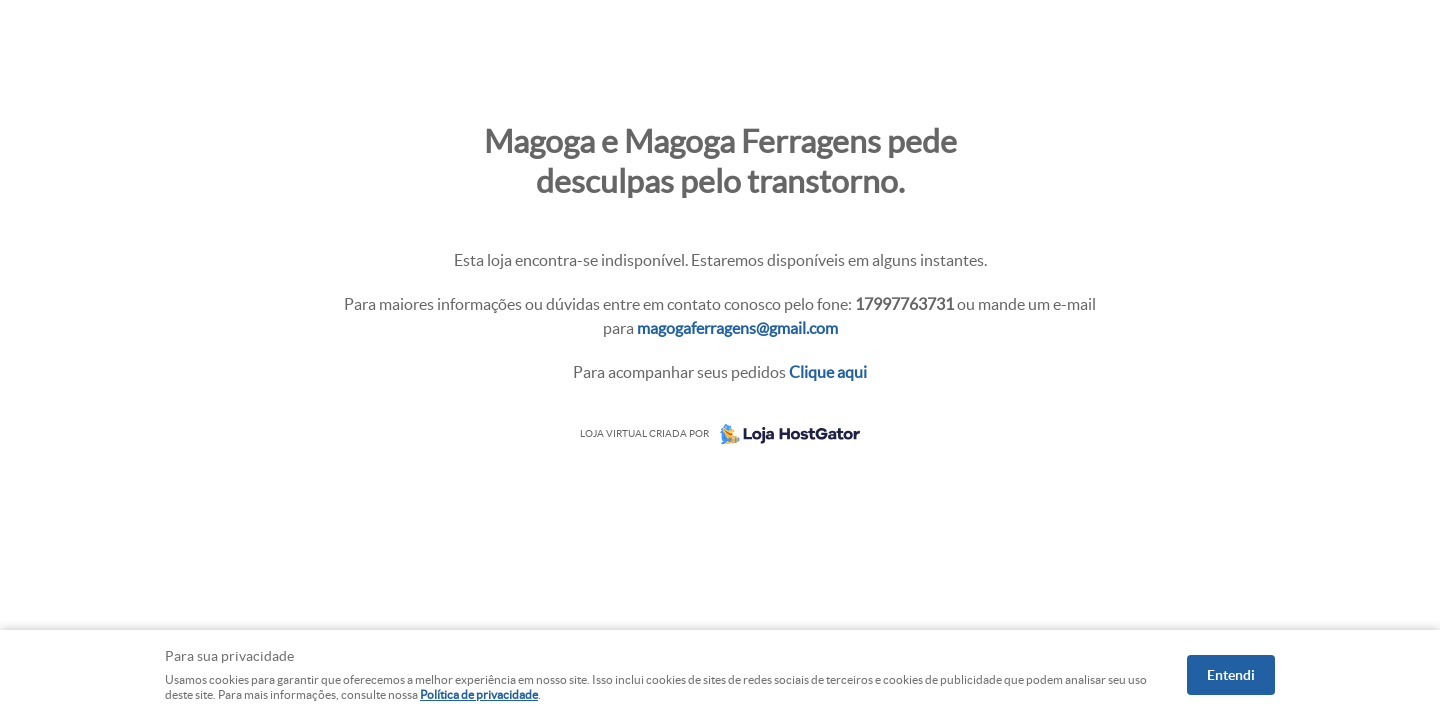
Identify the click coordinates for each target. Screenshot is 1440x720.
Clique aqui (828, 372)
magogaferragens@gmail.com (737, 328)
